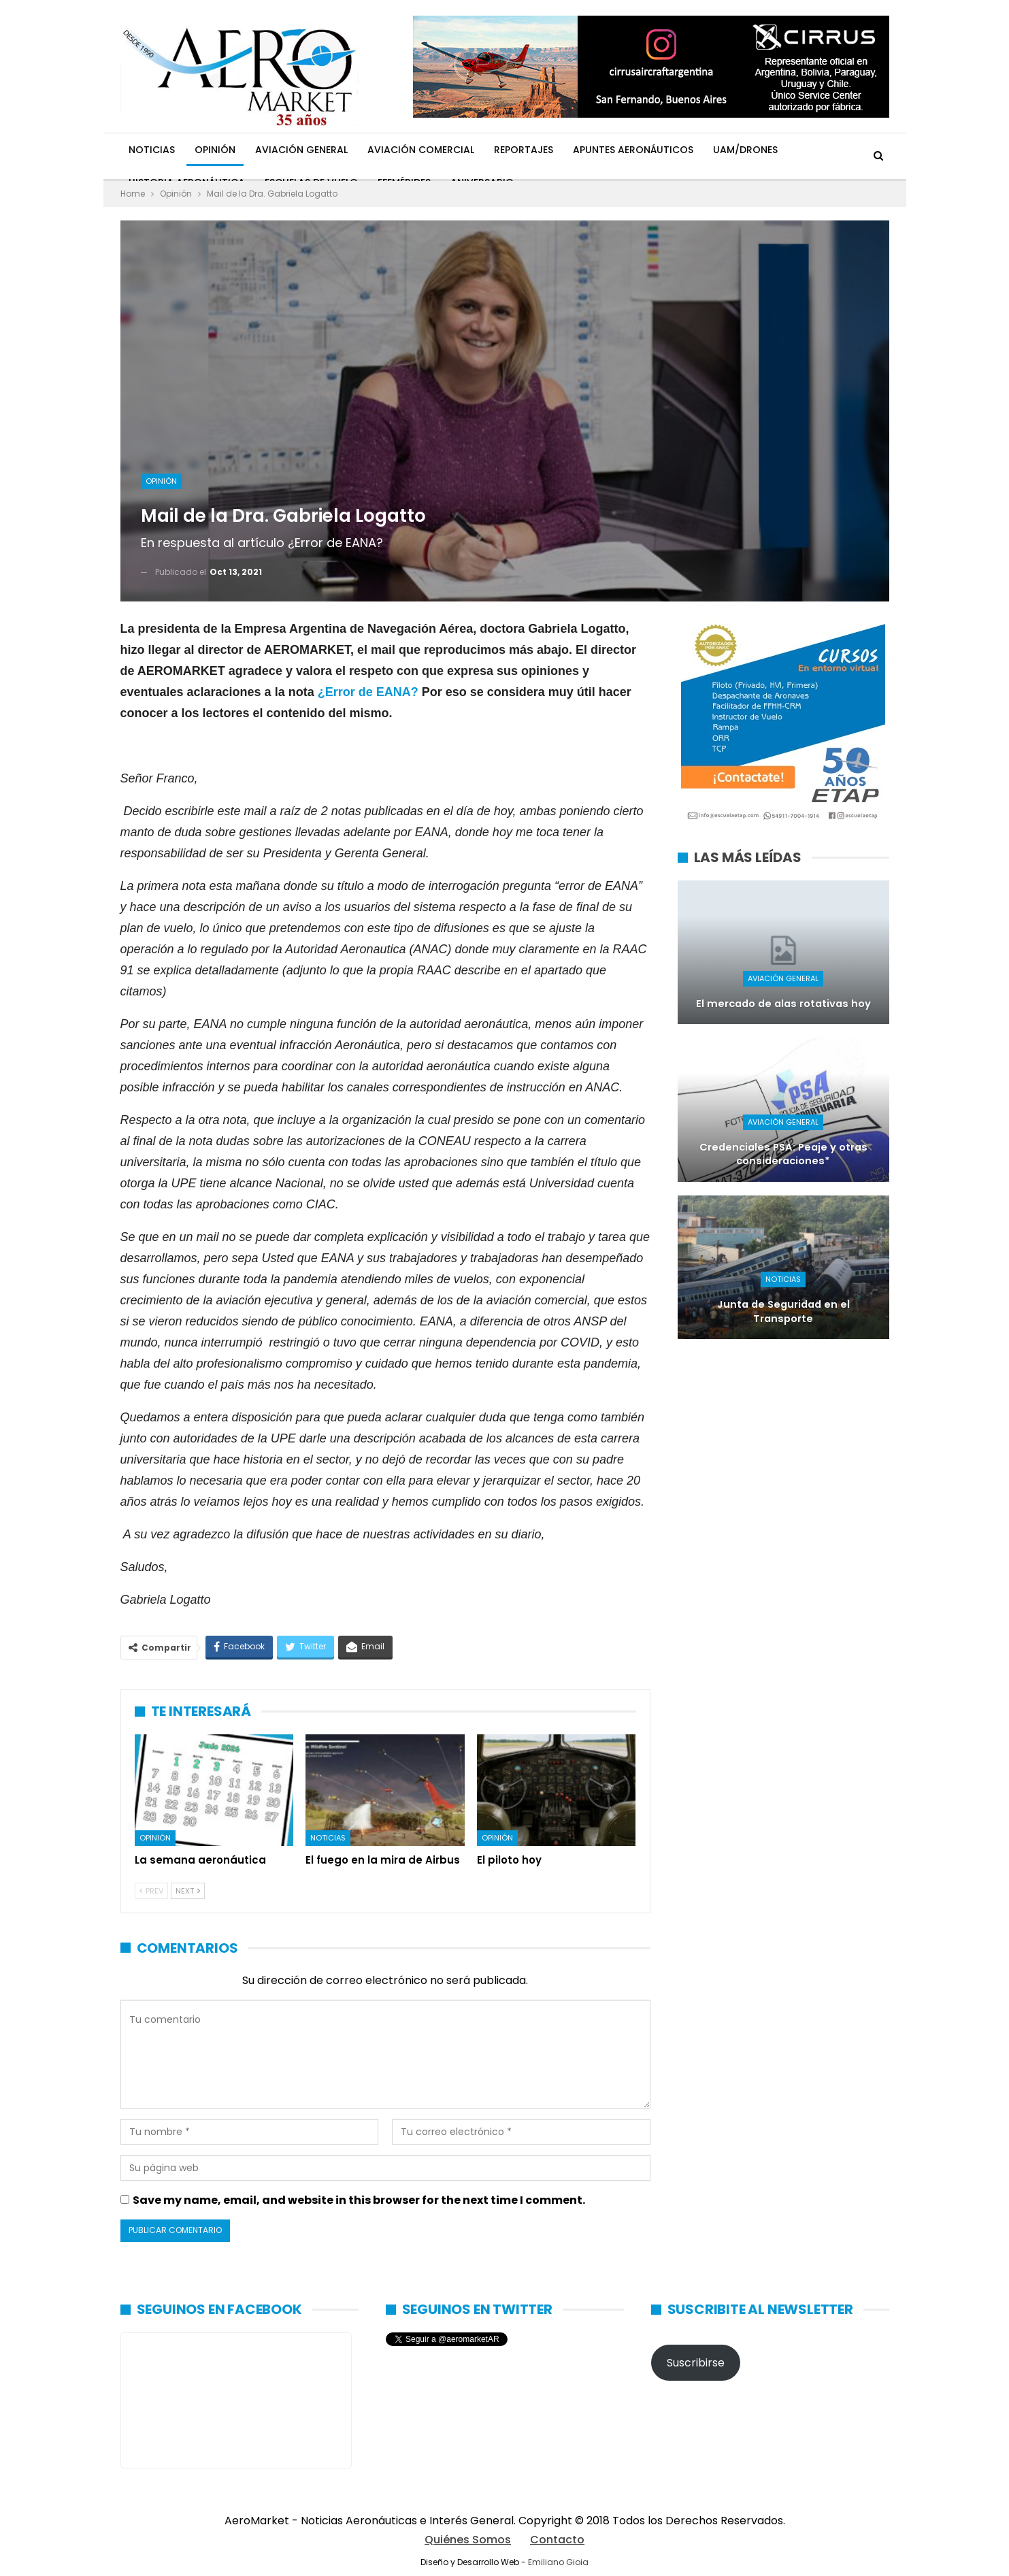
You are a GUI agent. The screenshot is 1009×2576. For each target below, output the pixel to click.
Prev (151, 1890)
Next (188, 1890)
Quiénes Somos (468, 2539)
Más (807, 149)
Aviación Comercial (420, 149)
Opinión (215, 149)
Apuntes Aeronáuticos (633, 149)
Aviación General (301, 149)
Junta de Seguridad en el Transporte (783, 1311)
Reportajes (523, 149)
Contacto (557, 2539)
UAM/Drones (745, 149)
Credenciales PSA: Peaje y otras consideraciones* (783, 1154)
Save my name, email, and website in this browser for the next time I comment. (359, 2200)
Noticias (152, 149)
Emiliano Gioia (558, 2562)
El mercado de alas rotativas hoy (783, 1003)
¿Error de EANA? (368, 692)
